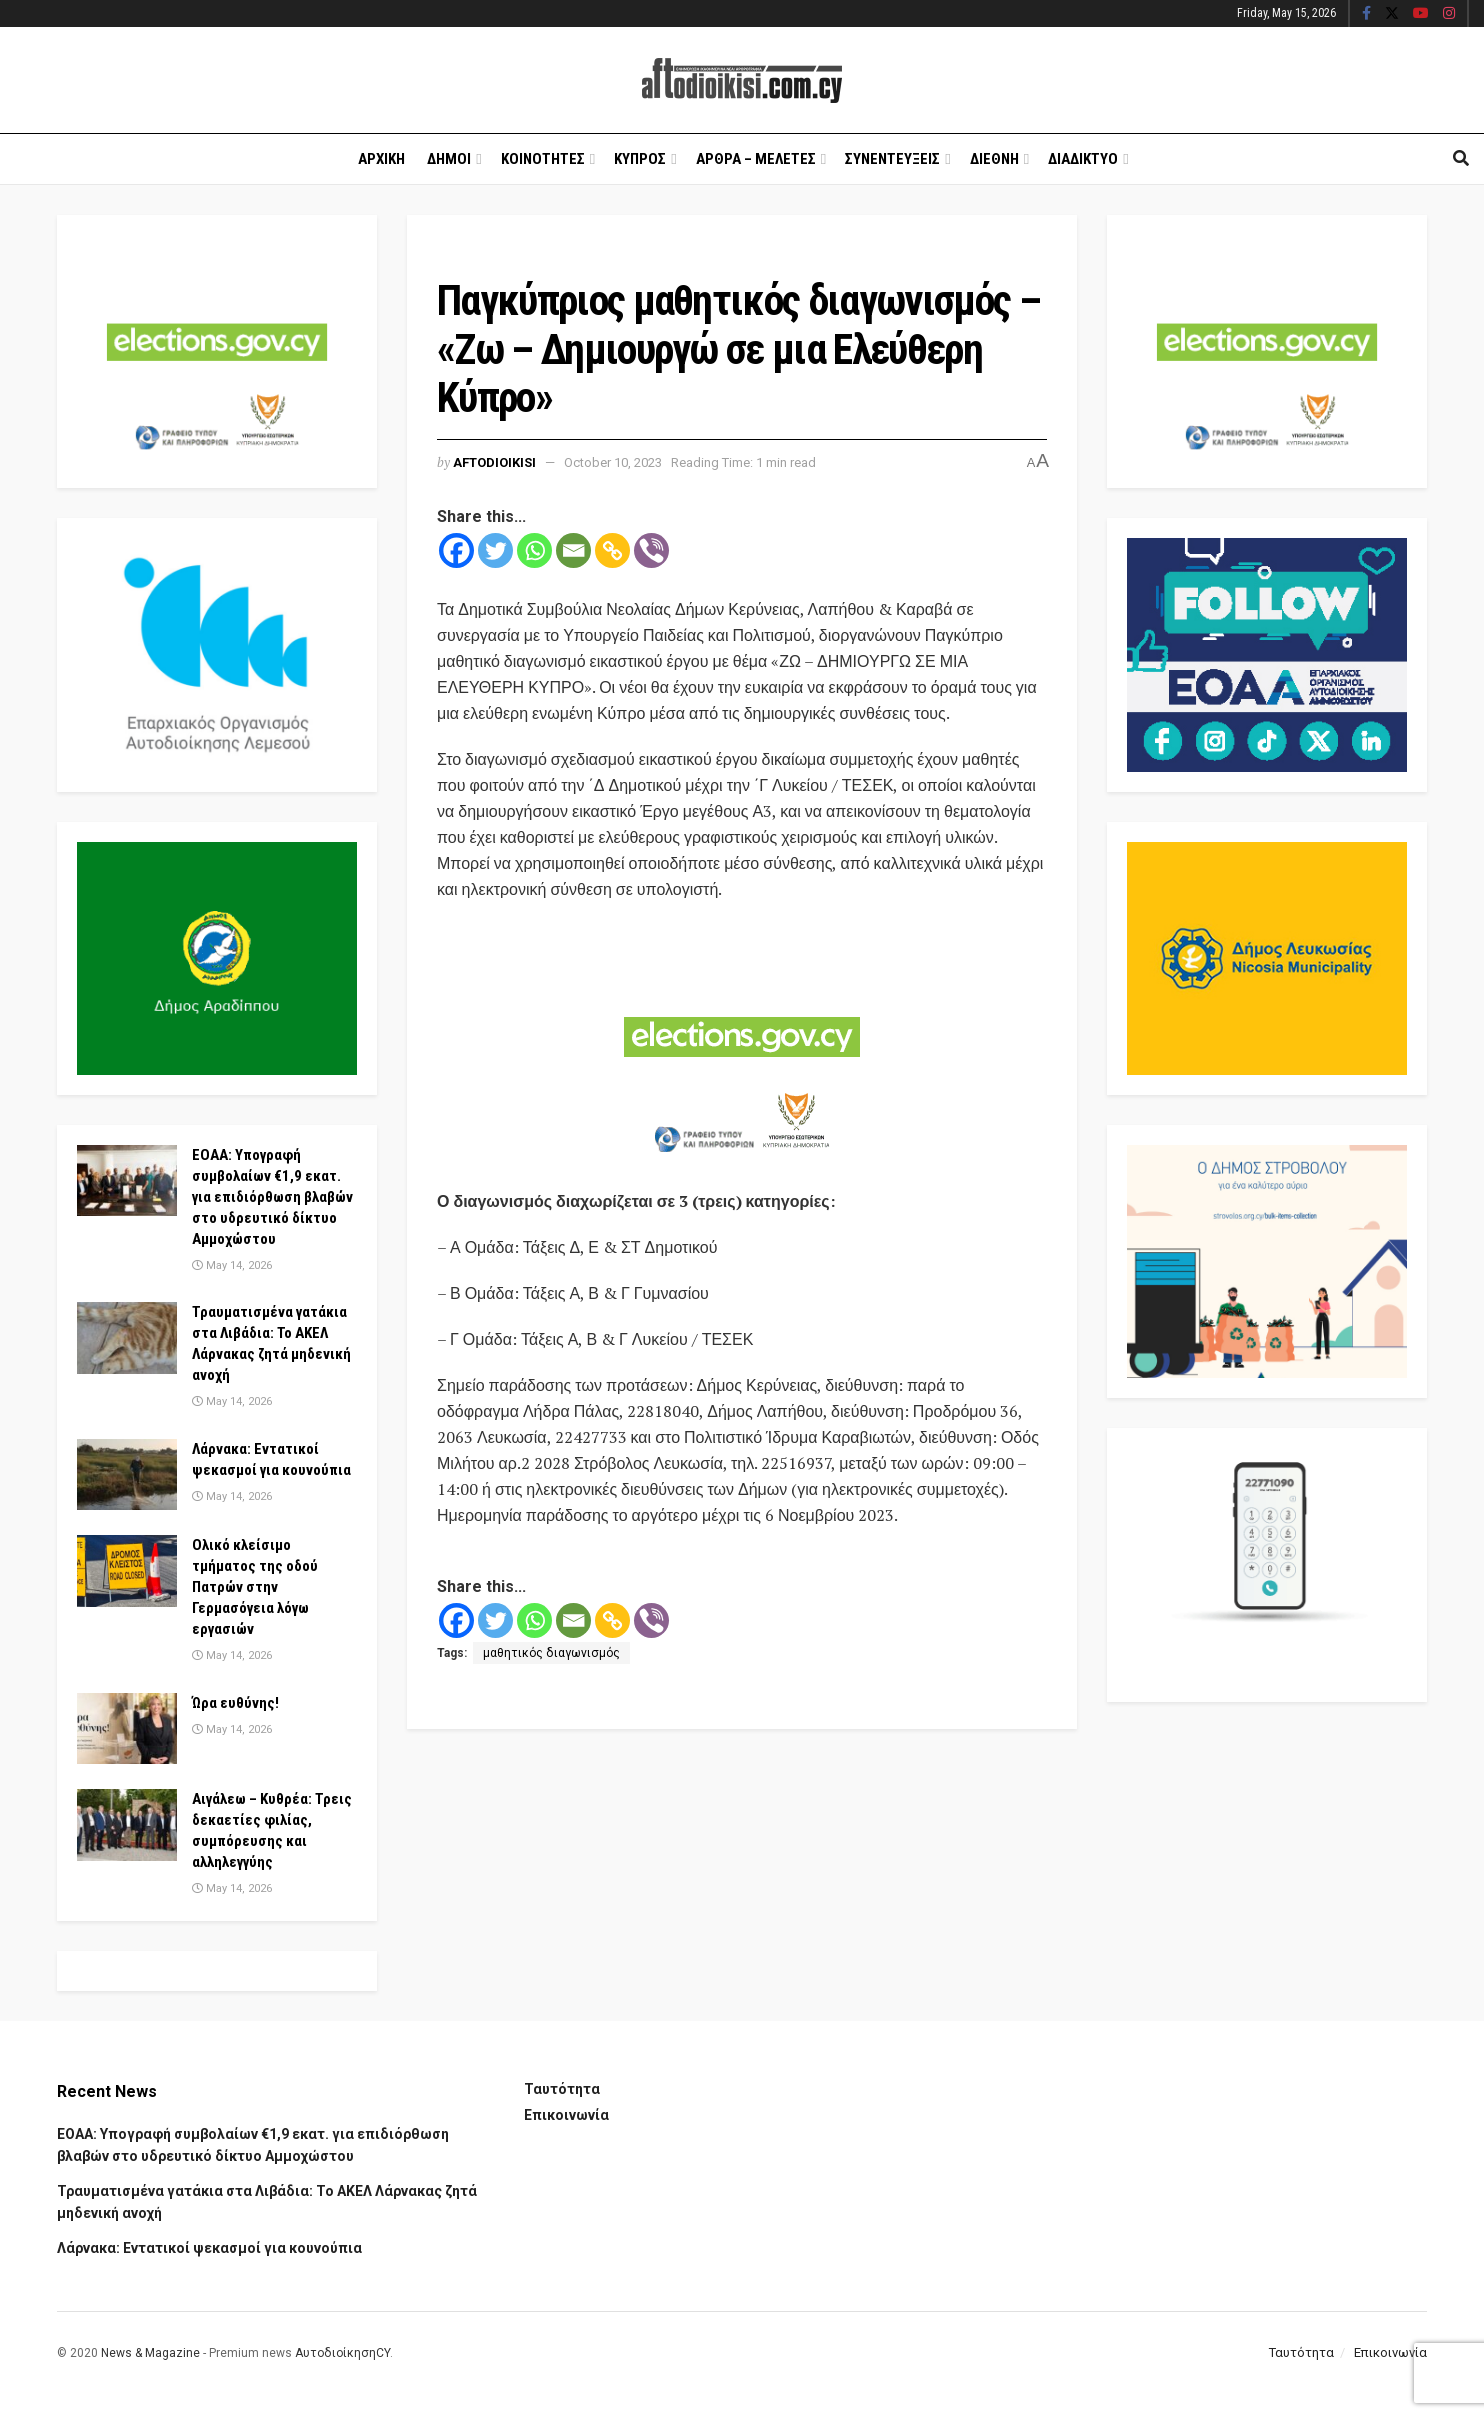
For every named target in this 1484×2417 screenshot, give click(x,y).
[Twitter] (495, 550)
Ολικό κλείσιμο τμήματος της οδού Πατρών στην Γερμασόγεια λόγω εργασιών (255, 1587)
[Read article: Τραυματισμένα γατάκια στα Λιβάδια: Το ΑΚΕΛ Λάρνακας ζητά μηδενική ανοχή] (127, 1338)
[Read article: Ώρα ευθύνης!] (127, 1729)
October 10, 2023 (613, 462)
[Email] (573, 550)
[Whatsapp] (534, 550)
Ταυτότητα (562, 2089)
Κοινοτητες (543, 159)
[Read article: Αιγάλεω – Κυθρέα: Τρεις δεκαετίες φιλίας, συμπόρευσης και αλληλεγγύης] (127, 1825)
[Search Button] (1461, 159)
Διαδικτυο (1083, 159)
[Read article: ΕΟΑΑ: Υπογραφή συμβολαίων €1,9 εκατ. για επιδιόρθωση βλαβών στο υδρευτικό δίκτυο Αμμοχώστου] (127, 1181)
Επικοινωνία (566, 2115)
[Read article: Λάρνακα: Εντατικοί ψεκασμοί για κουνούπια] (127, 1475)
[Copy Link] (612, 550)
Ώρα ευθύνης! (235, 1703)
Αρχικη (381, 159)
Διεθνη (994, 159)
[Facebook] (456, 550)
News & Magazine (150, 2353)
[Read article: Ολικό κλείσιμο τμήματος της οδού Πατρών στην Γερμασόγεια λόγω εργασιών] (127, 1571)
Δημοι (449, 159)
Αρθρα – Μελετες (756, 159)
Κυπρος (640, 159)
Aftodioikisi (494, 462)
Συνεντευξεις (892, 159)
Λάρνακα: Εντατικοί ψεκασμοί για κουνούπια (209, 2248)
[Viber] (651, 550)
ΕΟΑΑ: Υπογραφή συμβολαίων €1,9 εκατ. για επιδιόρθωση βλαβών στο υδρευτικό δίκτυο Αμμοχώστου (272, 1197)
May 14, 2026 (232, 1265)
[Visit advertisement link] (742, 1047)
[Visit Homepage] (742, 80)
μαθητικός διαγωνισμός (551, 1653)
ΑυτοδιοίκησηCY (342, 2353)
